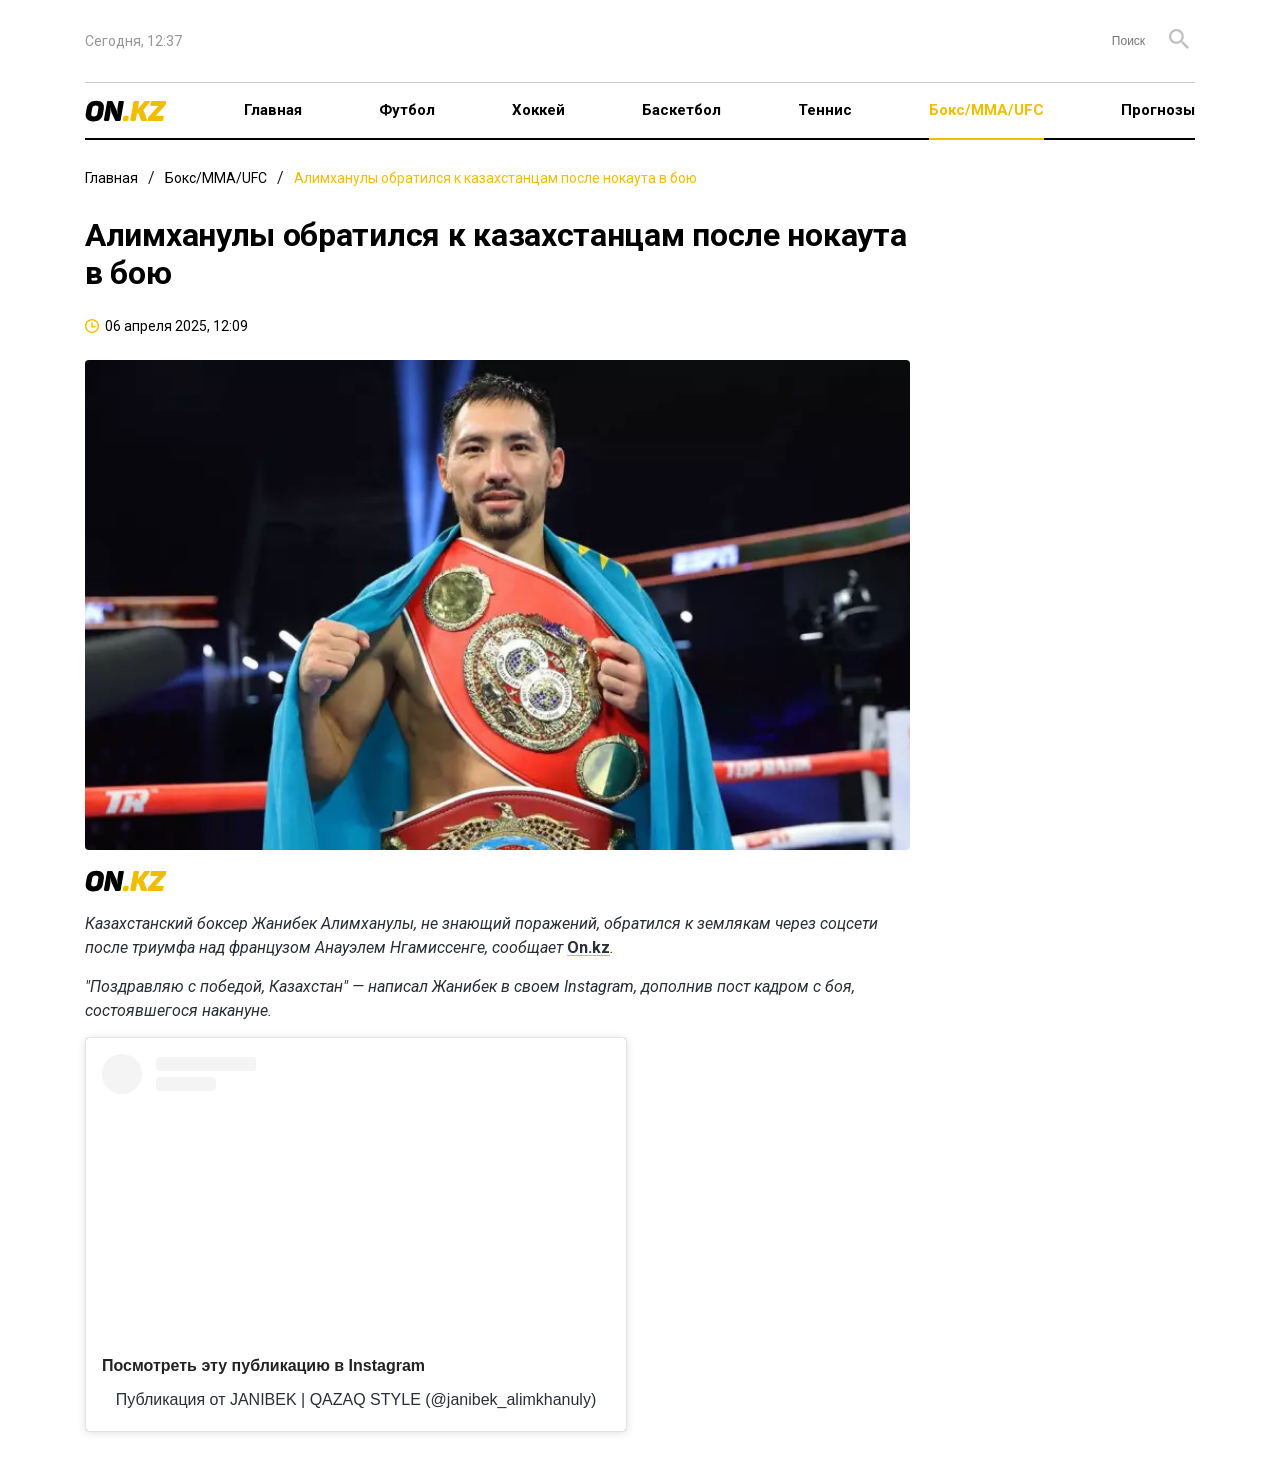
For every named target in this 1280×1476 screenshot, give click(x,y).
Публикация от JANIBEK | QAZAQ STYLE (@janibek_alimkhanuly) (356, 1399)
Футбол (407, 110)
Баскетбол (681, 110)
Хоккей (538, 110)
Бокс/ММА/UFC (986, 110)
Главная (273, 110)
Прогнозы (1158, 110)
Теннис (825, 110)
